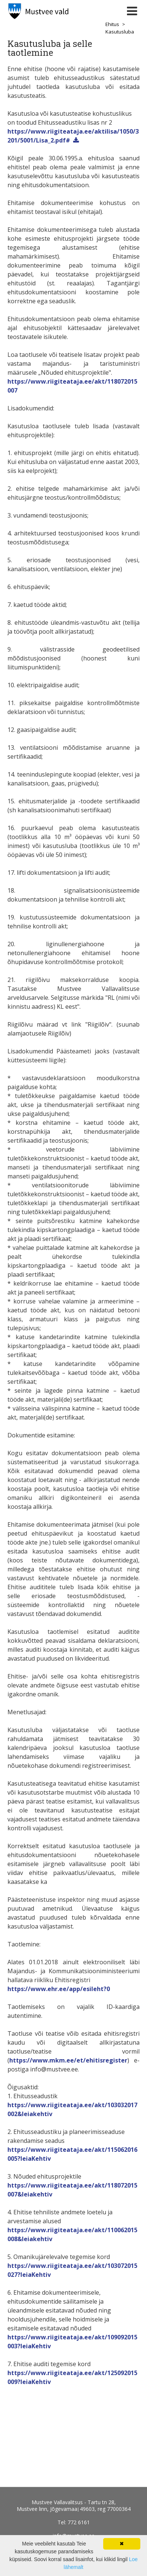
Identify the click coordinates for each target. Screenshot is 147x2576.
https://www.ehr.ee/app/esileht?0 (58, 1989)
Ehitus (112, 24)
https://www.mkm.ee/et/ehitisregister (68, 2060)
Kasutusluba (119, 31)
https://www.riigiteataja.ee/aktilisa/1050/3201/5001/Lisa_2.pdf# (73, 135)
